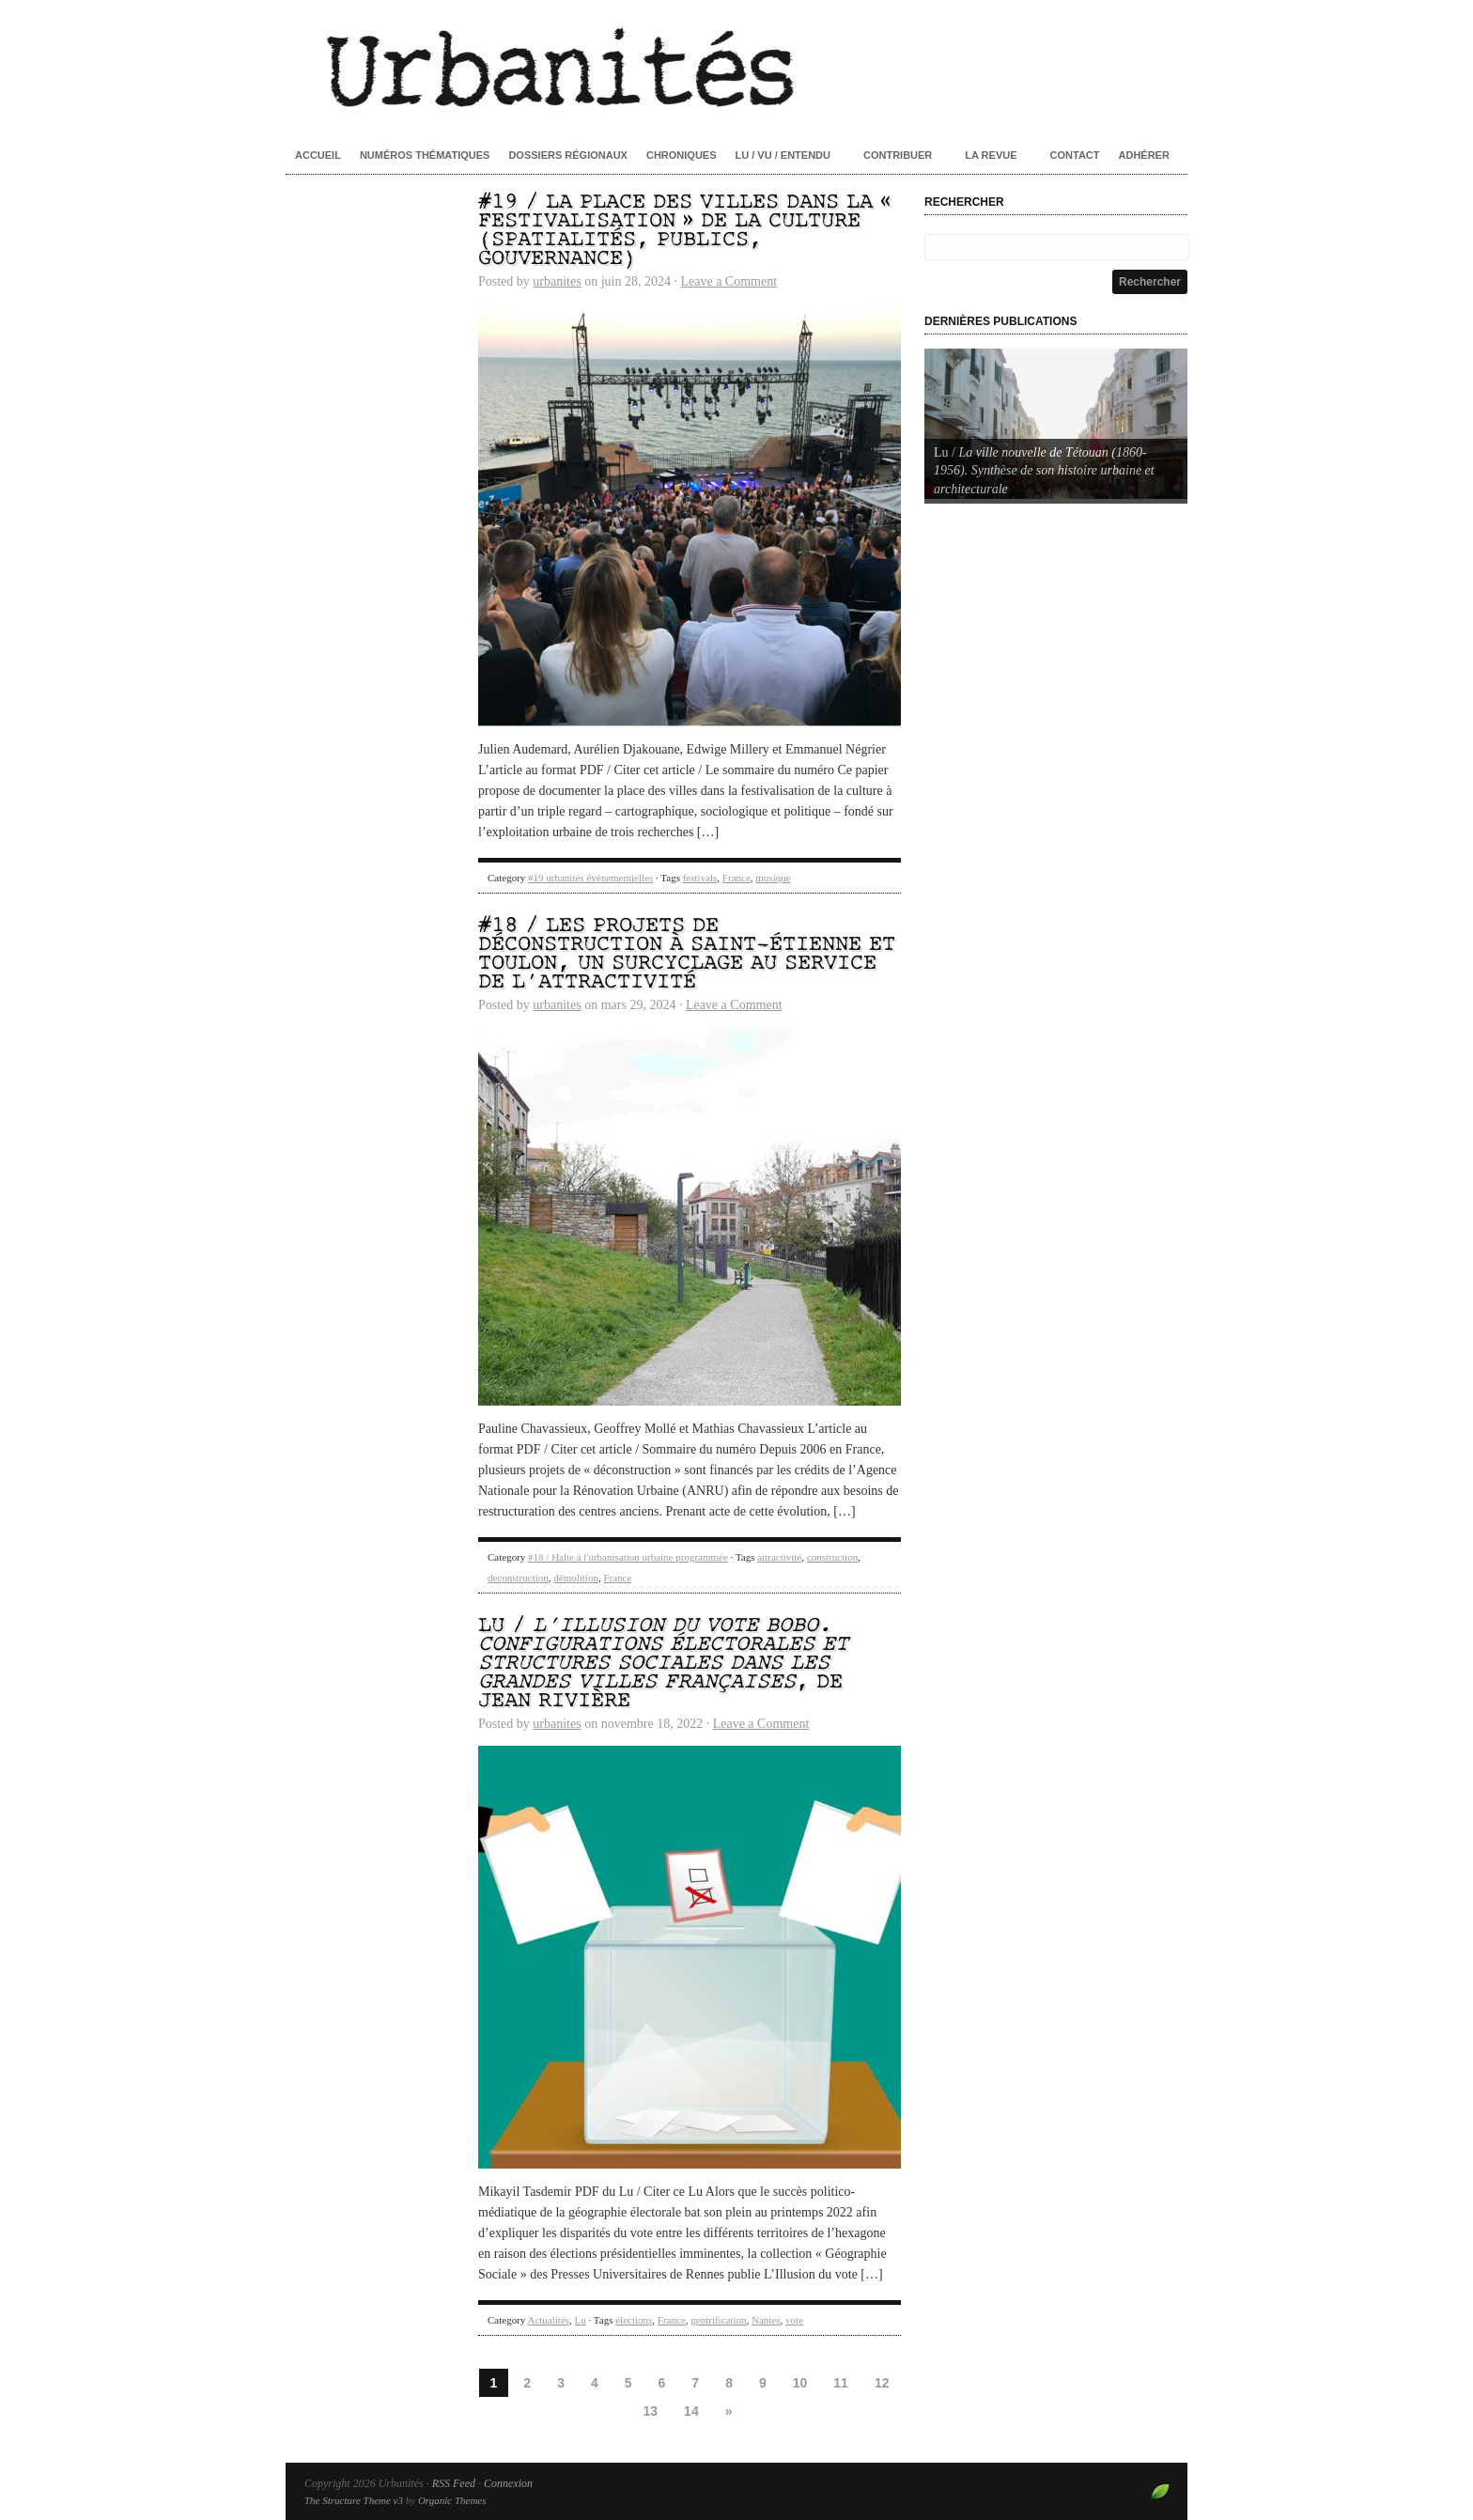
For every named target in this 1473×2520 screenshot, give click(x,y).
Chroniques (681, 155)
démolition (575, 1577)
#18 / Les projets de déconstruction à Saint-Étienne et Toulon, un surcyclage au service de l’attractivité (686, 954)
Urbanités (736, 66)
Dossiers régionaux (568, 155)
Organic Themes (452, 2500)
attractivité (779, 1557)
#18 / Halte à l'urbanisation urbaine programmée (628, 1557)
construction (832, 1557)
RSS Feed (453, 2483)
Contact (1075, 155)
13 (651, 2411)
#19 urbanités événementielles (590, 877)
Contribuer (897, 155)
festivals (700, 877)
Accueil (318, 155)
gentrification (718, 2320)
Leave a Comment (728, 281)
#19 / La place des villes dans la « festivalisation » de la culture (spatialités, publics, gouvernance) (684, 230)
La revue (990, 155)
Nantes (766, 2320)
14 (691, 2411)
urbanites (557, 281)
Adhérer (1144, 155)
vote (794, 2320)
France (736, 877)
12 (882, 2382)
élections (633, 2320)
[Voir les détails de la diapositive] (1055, 424)
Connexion (508, 2483)
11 (840, 2382)
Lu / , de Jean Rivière (663, 1663)
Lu (580, 2320)
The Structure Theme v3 (353, 2500)
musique (772, 877)
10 (800, 2382)
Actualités (548, 2320)
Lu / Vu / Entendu (783, 155)
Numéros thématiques (425, 155)
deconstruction (518, 1577)
